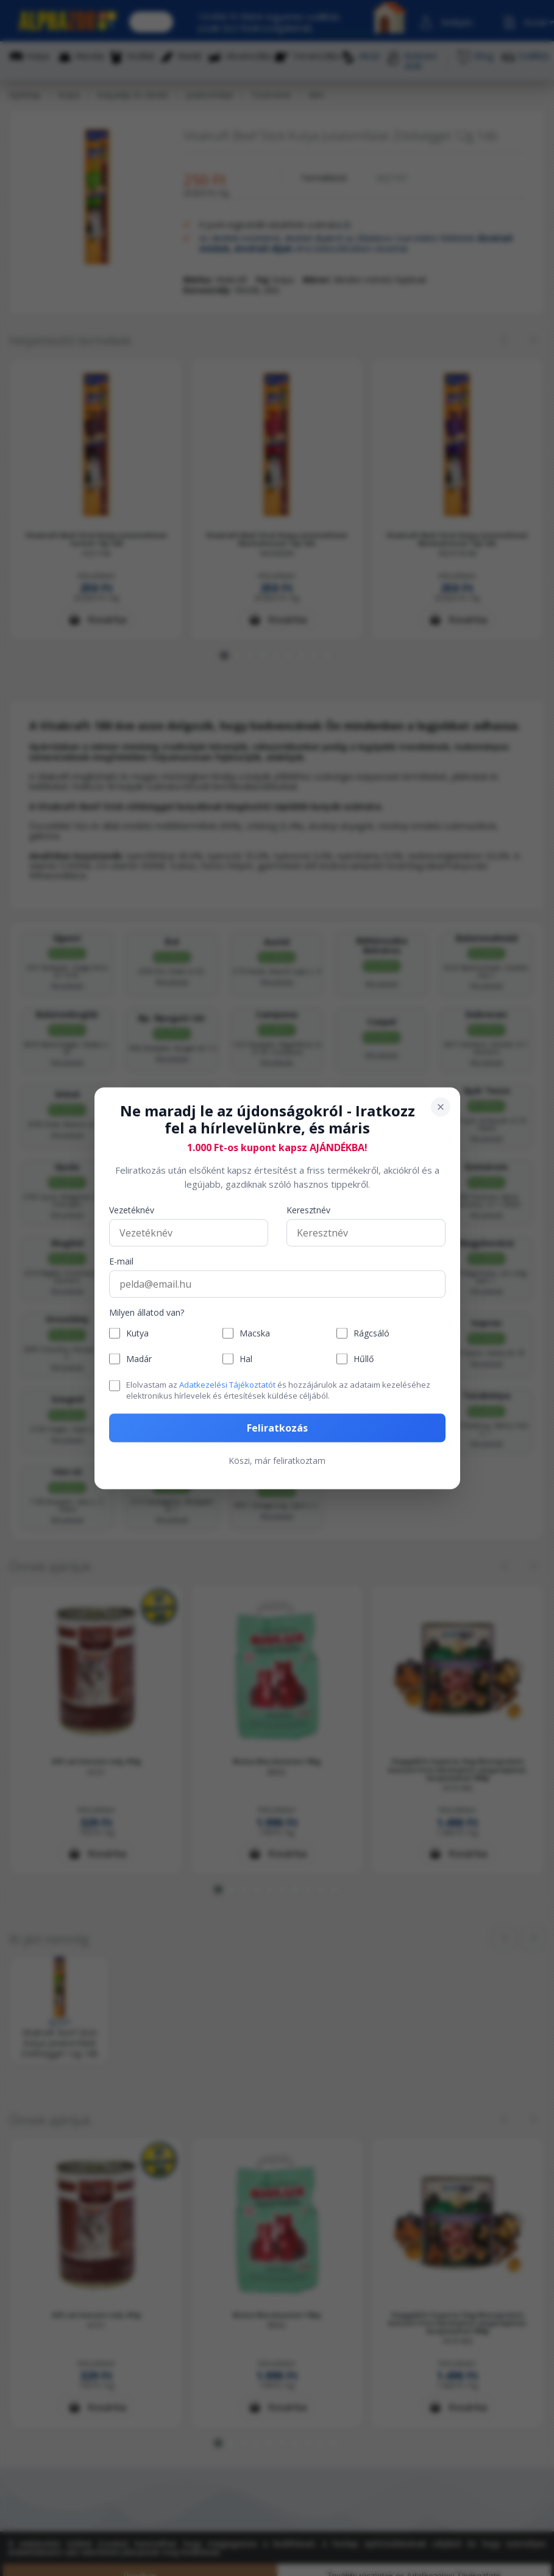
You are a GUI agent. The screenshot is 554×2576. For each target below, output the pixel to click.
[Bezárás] (440, 1106)
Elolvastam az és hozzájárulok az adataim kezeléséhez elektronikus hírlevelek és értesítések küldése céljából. (278, 1390)
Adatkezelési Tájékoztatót (227, 1384)
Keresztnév (308, 1210)
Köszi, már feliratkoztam (277, 1460)
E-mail (121, 1262)
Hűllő (363, 1359)
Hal (246, 1359)
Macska (255, 1333)
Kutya (137, 1333)
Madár (139, 1359)
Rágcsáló (371, 1333)
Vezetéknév (131, 1210)
